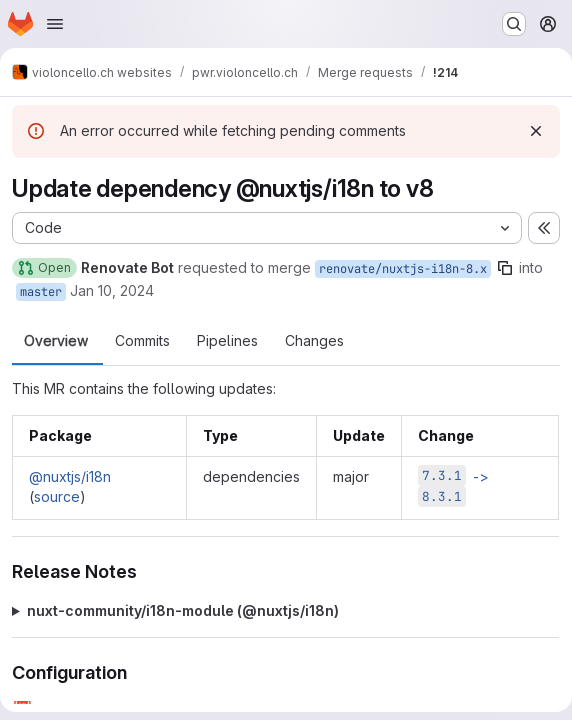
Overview (56, 341)
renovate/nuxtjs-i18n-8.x (403, 269)
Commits (142, 341)
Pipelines (227, 341)
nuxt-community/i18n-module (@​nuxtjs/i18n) (183, 610)
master (41, 292)
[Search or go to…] (514, 24)
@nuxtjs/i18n (70, 476)
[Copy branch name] (505, 268)
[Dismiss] (536, 131)
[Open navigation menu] (55, 24)
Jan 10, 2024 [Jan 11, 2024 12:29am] (112, 290)
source (57, 496)
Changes (314, 341)
